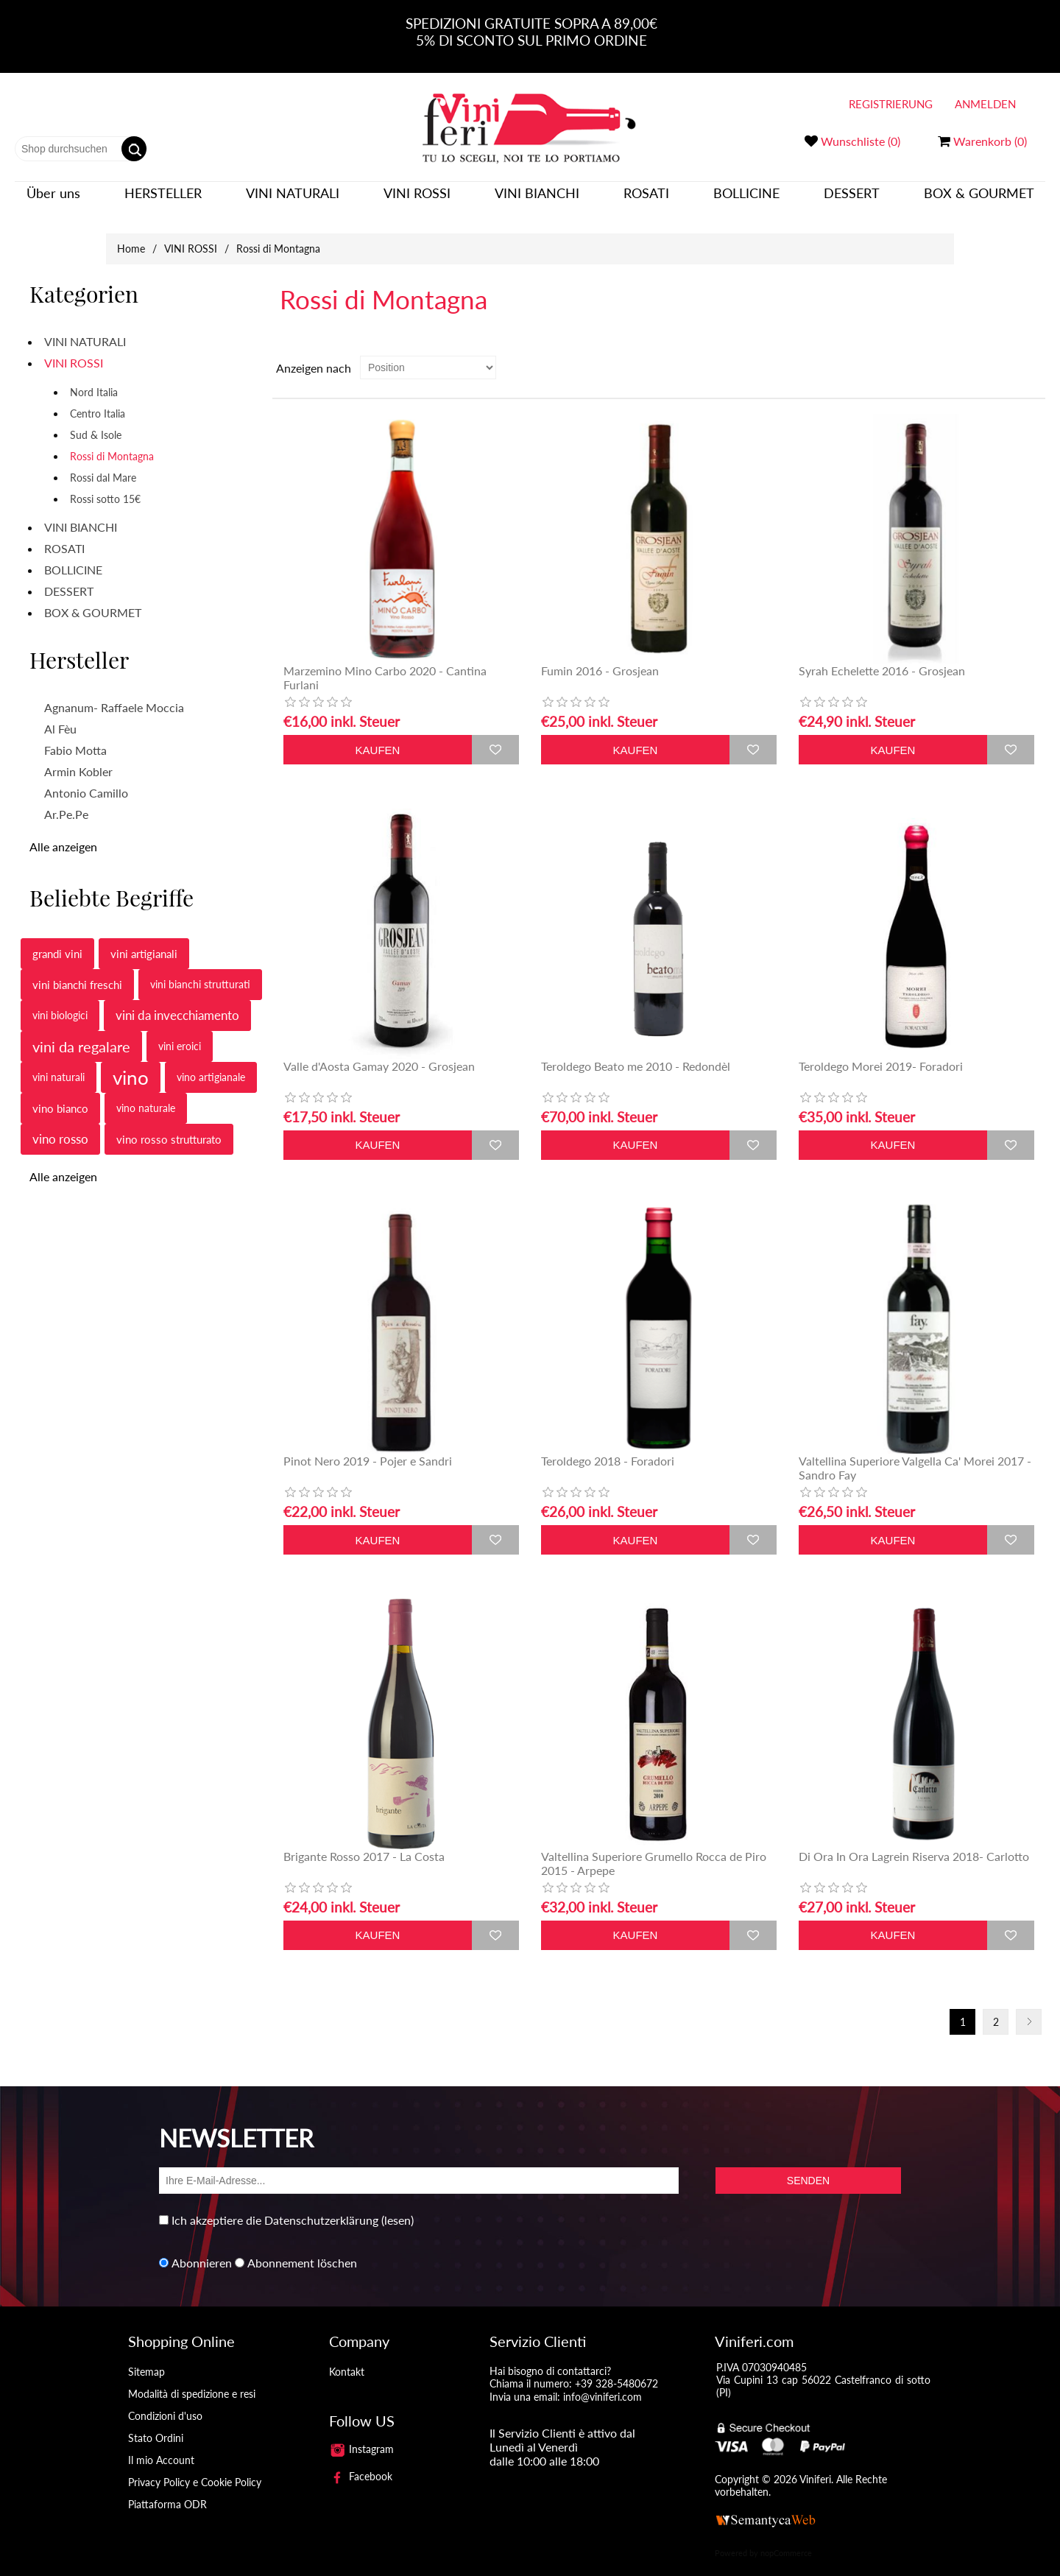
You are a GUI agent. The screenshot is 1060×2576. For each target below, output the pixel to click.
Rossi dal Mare (103, 463)
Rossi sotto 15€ (105, 484)
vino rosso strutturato (169, 1124)
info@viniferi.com (602, 2382)
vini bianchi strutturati (200, 969)
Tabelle (1006, 353)
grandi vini (57, 939)
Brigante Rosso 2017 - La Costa (364, 1841)
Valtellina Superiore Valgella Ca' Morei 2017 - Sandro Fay (915, 1453)
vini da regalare (81, 1032)
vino (131, 1063)
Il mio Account (161, 2445)
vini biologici (60, 1000)
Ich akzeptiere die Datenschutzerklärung (275, 2205)
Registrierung (891, 103)
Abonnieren (202, 2248)
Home (131, 234)
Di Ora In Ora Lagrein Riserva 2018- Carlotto (914, 1841)
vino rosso (60, 1124)
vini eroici (179, 1031)
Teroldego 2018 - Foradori (607, 1446)
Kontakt (346, 2357)
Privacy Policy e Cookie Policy (194, 2467)
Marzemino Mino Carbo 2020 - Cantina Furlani (385, 663)
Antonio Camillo (86, 778)
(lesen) (397, 2205)
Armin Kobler (78, 757)
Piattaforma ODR (167, 2489)
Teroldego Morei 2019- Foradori (881, 1051)
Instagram (361, 2434)
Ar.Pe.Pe (66, 799)
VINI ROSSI (417, 200)
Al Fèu (60, 714)
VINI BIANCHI (537, 200)
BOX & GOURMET (979, 200)
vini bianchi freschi (77, 969)
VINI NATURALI (292, 200)
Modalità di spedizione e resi (191, 2379)
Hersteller (163, 200)
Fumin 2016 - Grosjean (600, 656)
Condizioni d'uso (165, 2401)
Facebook (360, 2461)
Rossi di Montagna (112, 441)
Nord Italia (94, 377)
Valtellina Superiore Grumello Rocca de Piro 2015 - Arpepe (653, 1848)
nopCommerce (786, 2538)
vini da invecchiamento (177, 1000)
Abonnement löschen (302, 2248)
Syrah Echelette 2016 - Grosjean (882, 656)
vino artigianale (211, 1062)
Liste (1033, 353)
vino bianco (60, 1093)
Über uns (53, 200)
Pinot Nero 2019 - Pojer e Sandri (367, 1446)
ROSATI (646, 200)
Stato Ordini (155, 2423)
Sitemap (146, 2357)
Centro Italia (97, 399)
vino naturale (145, 1093)
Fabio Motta (75, 735)
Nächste (1029, 2007)
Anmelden (985, 103)
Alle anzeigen (63, 832)
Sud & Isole (95, 420)
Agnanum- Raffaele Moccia (114, 693)
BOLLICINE (746, 200)
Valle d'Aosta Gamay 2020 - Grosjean (379, 1051)
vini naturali (58, 1062)
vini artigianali (143, 939)
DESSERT (852, 200)
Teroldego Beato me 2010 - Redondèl (635, 1051)
